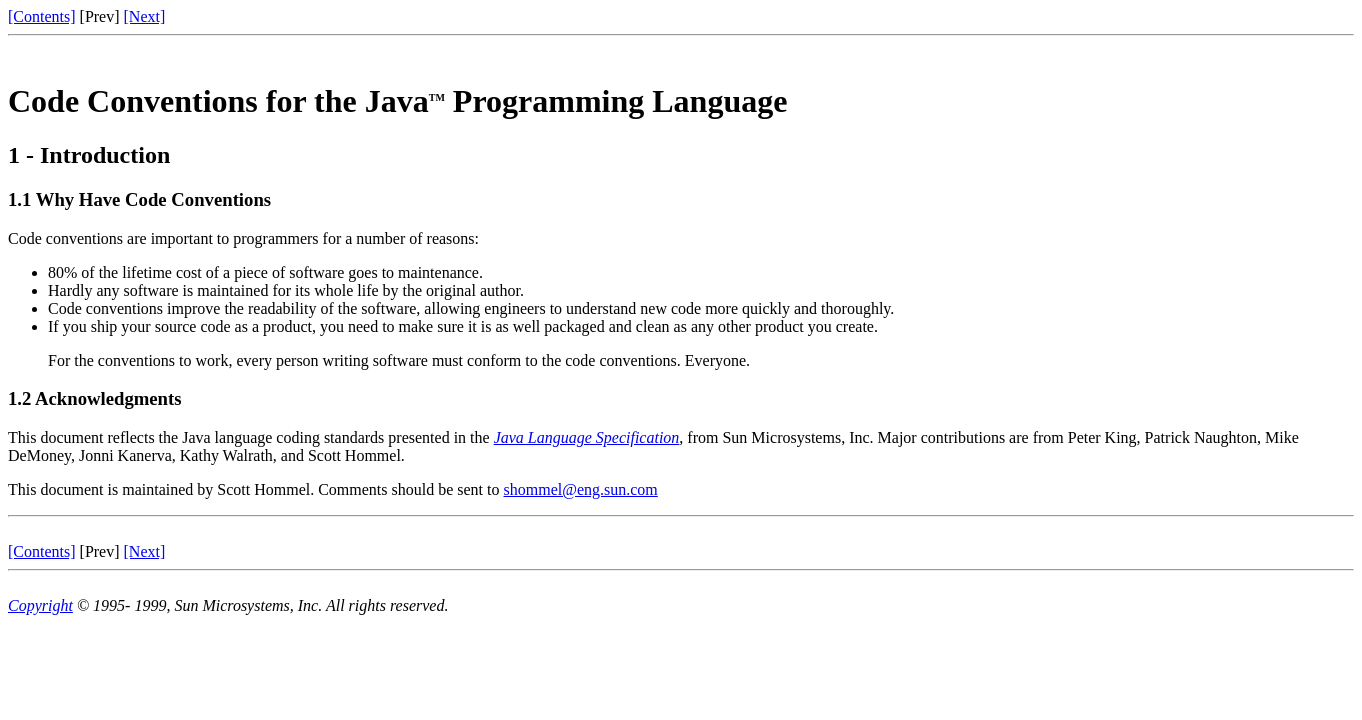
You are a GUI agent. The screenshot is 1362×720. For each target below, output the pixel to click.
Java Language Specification (587, 437)
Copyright (40, 605)
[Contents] (42, 16)
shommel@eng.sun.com (581, 489)
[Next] (145, 16)
